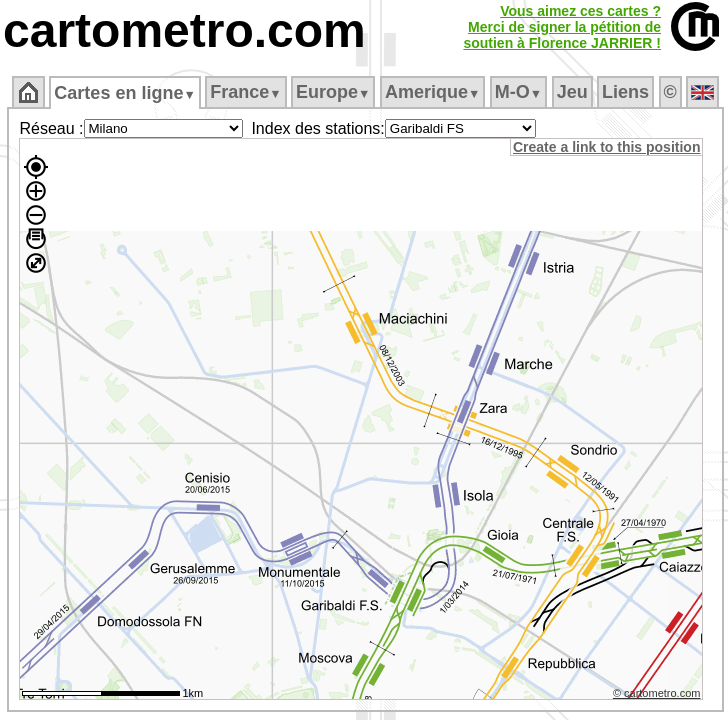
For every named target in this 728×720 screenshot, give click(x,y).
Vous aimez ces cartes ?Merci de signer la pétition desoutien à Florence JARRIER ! (562, 27)
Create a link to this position (606, 147)
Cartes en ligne (124, 93)
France (245, 92)
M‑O (518, 92)
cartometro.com (184, 30)
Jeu (572, 92)
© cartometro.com (657, 693)
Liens (625, 92)
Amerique (432, 92)
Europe (333, 92)
